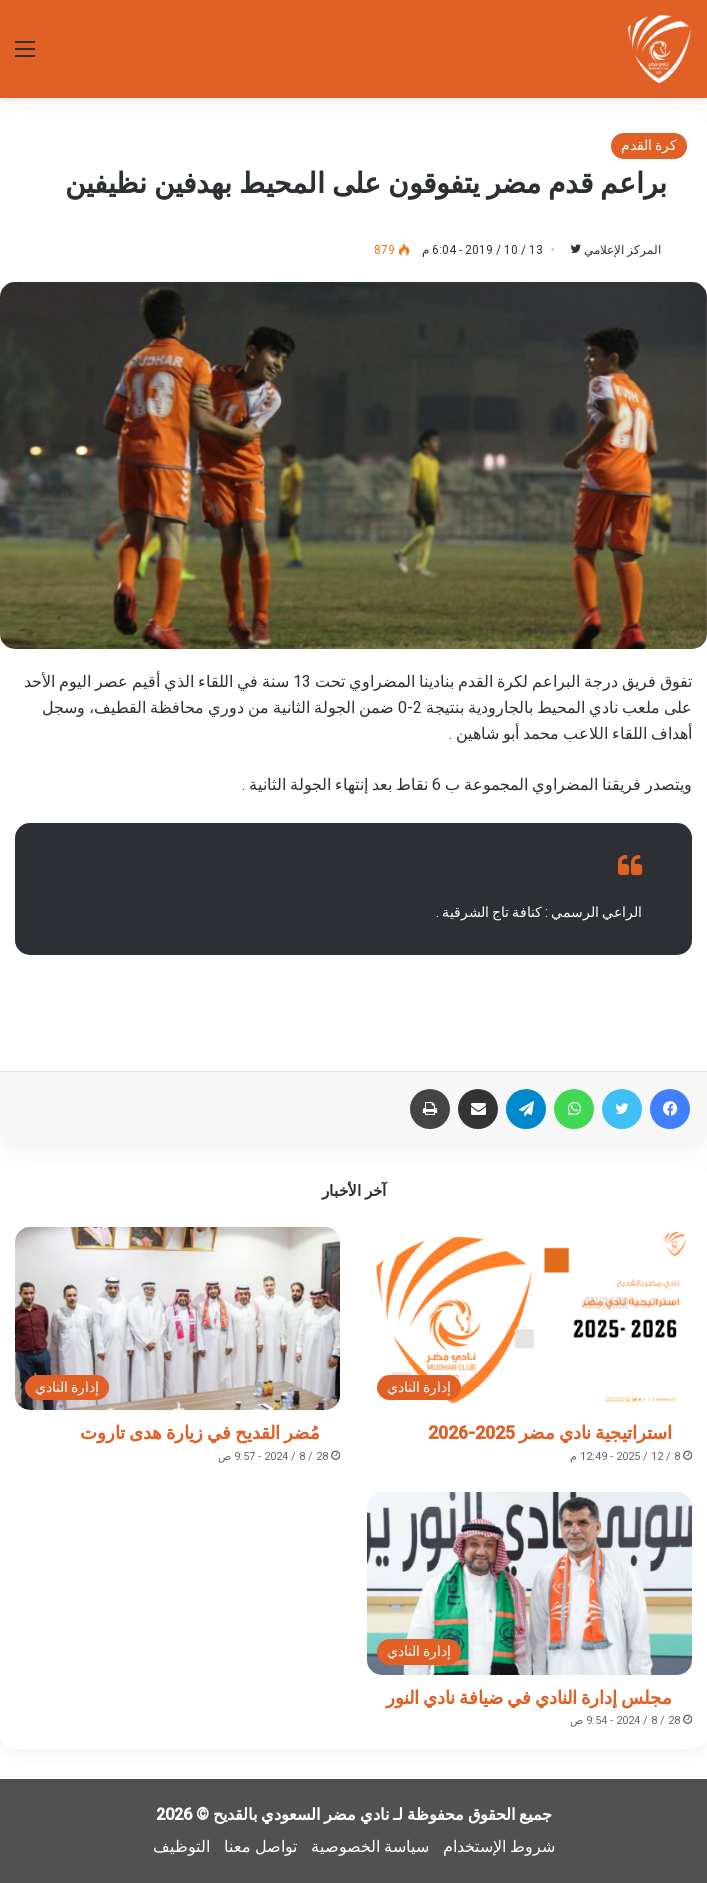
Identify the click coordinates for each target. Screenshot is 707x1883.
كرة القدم (649, 145)
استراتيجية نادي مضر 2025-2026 (550, 1432)
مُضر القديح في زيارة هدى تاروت (200, 1432)
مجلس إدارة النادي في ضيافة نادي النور (529, 1697)
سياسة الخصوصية (370, 1846)
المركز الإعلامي (622, 250)
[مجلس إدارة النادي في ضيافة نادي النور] (529, 1583)
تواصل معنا (260, 1846)
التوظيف (181, 1846)
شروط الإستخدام (499, 1846)
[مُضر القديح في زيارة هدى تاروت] (177, 1318)
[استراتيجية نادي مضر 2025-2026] (529, 1318)
